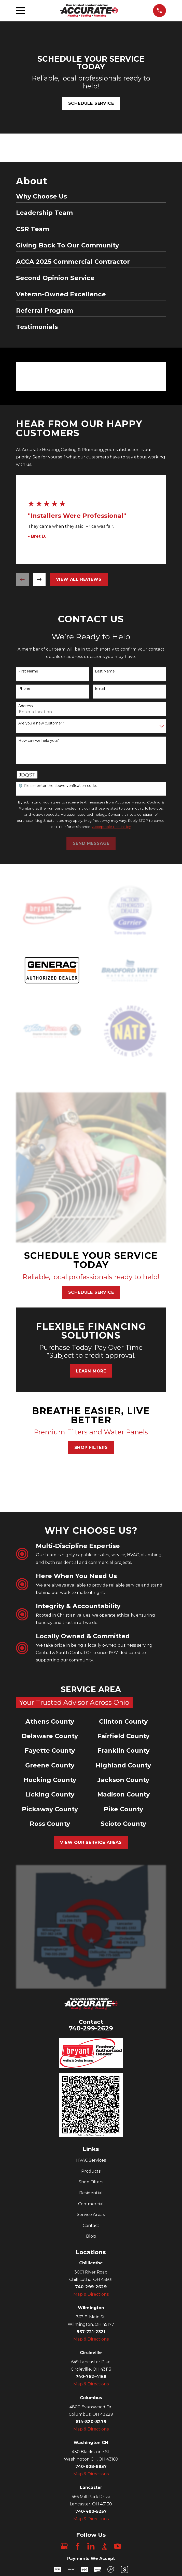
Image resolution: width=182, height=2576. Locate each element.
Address (25, 706)
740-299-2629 (91, 2028)
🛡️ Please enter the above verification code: (57, 786)
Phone (24, 688)
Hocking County (49, 1780)
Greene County (49, 1765)
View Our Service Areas (91, 1842)
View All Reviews (79, 579)
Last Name (105, 671)
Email (100, 688)
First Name (28, 671)
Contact (91, 2225)
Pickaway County (50, 1809)
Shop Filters (91, 1447)
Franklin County (123, 1750)
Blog (91, 2236)
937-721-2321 (91, 2331)
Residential (91, 2192)
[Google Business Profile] (64, 2546)
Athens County (49, 1721)
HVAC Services (91, 2160)
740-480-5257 (91, 2511)
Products (91, 2171)
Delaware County (50, 1736)
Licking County (49, 1794)
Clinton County (123, 1721)
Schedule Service (91, 103)
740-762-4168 (91, 2376)
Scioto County (123, 1823)
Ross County (50, 1823)
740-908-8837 (91, 2466)
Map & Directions (91, 2294)
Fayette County (50, 1750)
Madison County (123, 1794)
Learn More (91, 1370)
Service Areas (91, 2214)
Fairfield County (123, 1736)
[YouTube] (117, 2546)
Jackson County (123, 1780)
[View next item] (39, 579)
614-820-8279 (91, 2421)
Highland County (123, 1765)
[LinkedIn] (90, 2546)
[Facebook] (77, 2546)
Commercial (91, 2203)
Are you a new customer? (41, 723)
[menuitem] (91, 198)
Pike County (123, 1809)
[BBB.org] (104, 2546)
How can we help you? (38, 740)
